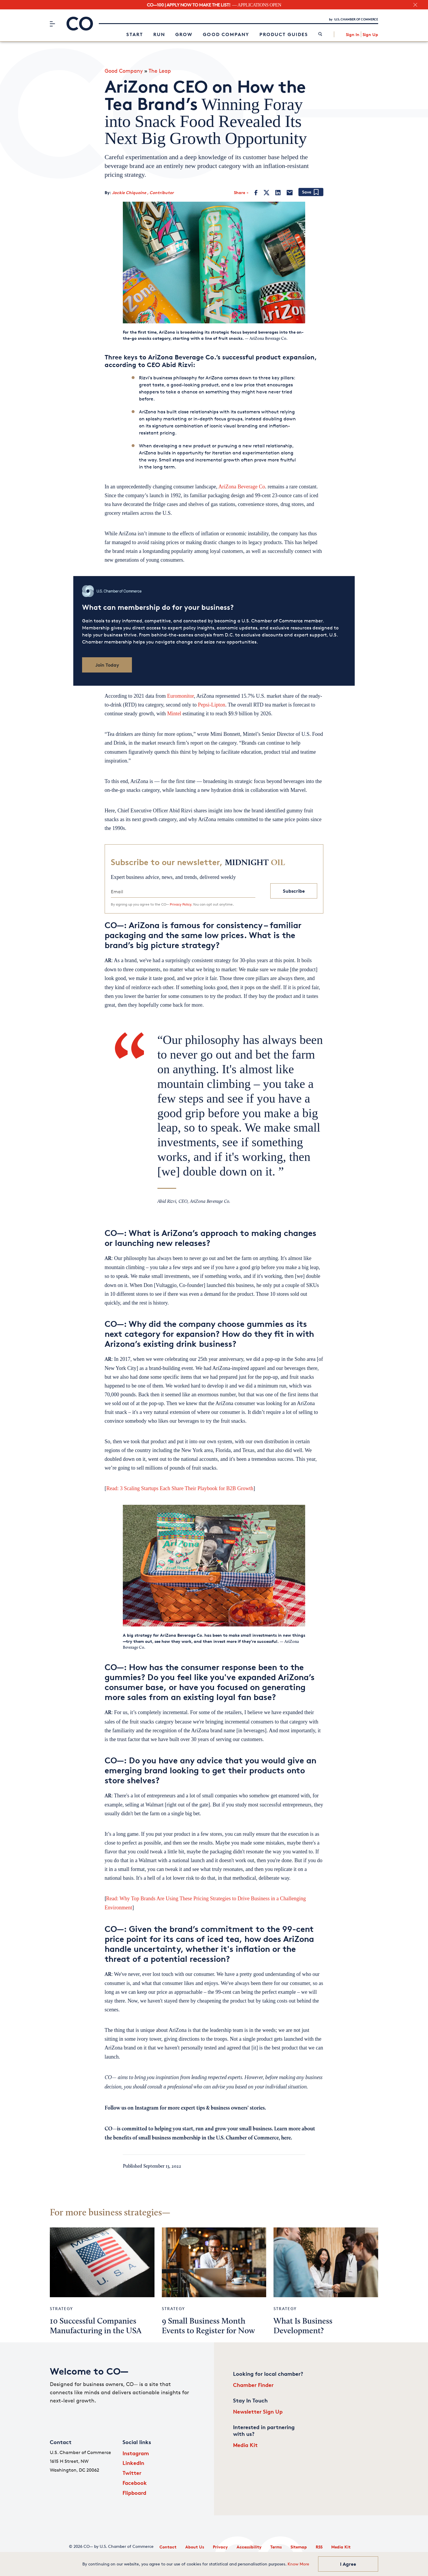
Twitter (132, 2472)
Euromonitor (180, 696)
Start (134, 34)
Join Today (107, 665)
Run (159, 34)
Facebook (135, 2482)
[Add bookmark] (310, 192)
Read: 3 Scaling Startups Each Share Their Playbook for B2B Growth (180, 1488)
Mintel (174, 713)
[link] (320, 34)
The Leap (160, 70)
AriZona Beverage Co (241, 487)
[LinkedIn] (278, 192)
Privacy (220, 2546)
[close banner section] (415, 4)
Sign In (352, 34)
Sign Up (370, 34)
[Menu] (52, 24)
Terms (276, 2546)
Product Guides (283, 34)
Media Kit (245, 2444)
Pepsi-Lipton (211, 705)
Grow (184, 34)
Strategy (61, 2308)
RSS (319, 2546)
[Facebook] (256, 192)
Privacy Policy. (181, 904)
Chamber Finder (253, 2384)
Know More (298, 2563)
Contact (167, 2546)
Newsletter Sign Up (258, 2411)
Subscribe (294, 891)
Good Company (226, 34)
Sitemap (299, 2546)
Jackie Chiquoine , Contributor (143, 192)
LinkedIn (133, 2462)
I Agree (348, 2564)
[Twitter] (266, 192)
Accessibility (249, 2546)
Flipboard (134, 2492)
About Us (194, 2546)
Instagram (136, 2453)
